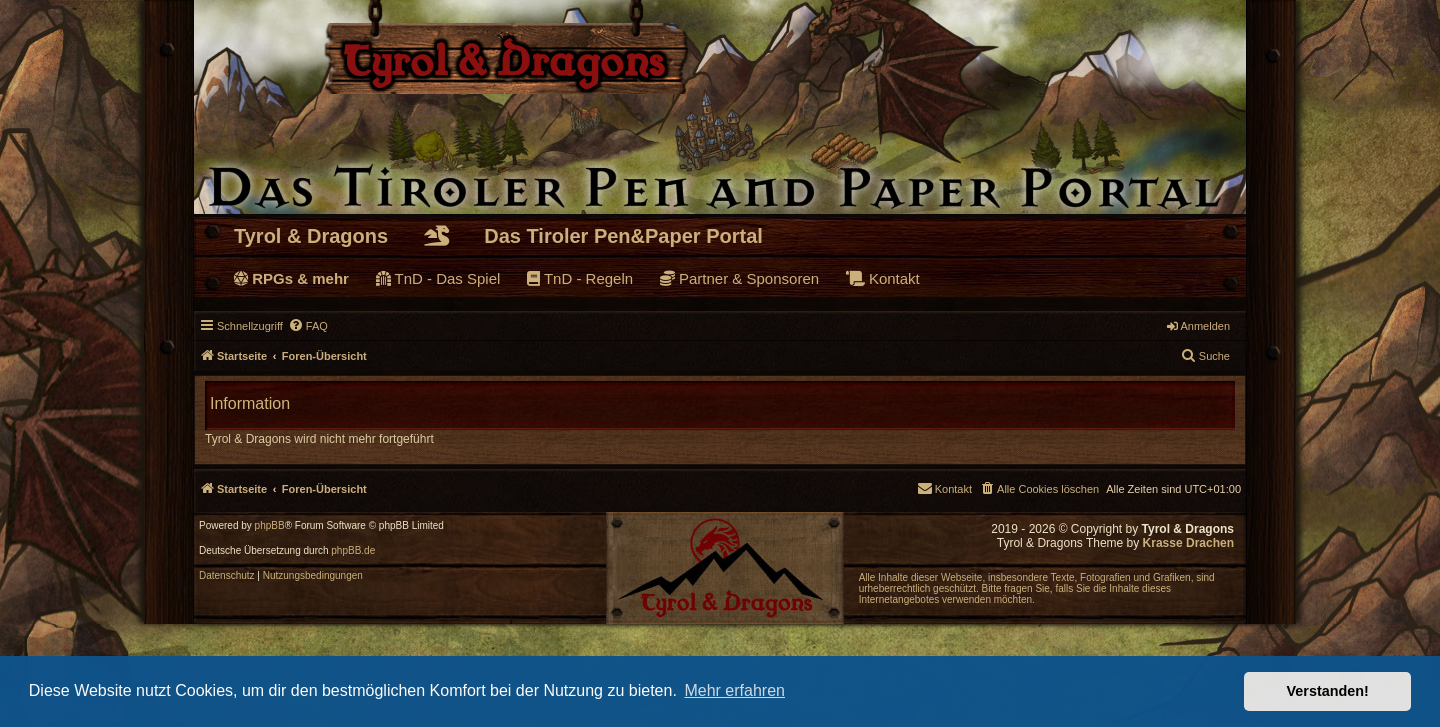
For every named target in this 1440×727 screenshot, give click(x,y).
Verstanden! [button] (1328, 691)
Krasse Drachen (1188, 543)
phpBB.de (353, 551)
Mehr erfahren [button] (734, 690)
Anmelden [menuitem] (1198, 326)
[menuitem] (308, 326)
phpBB (270, 526)
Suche (1205, 355)
